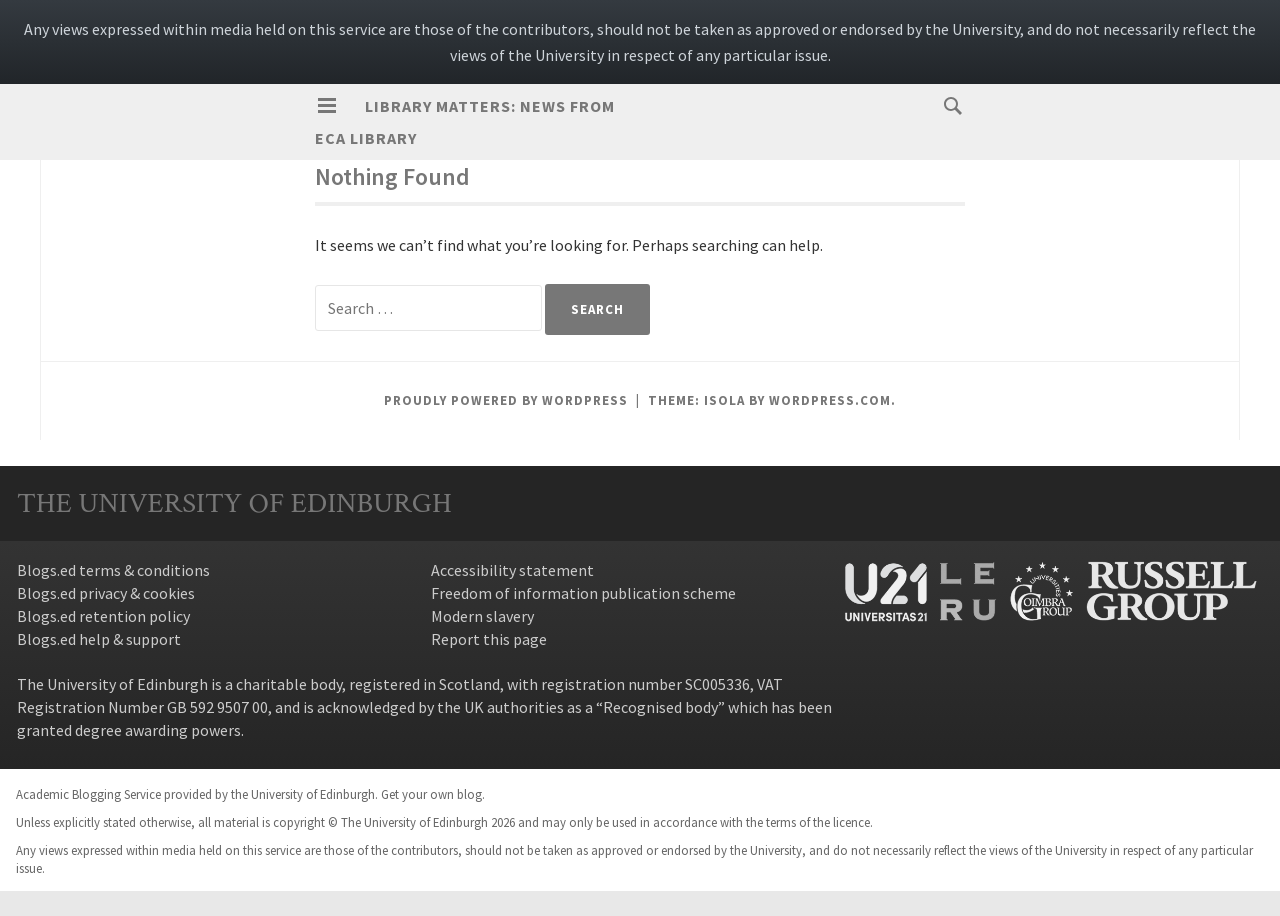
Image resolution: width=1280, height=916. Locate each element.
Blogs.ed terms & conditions (113, 570)
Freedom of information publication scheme (583, 593)
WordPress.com (830, 400)
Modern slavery (482, 616)
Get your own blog (431, 794)
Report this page (489, 639)
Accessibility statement (512, 570)
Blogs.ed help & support (99, 639)
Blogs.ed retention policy (103, 616)
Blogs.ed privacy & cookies (106, 593)
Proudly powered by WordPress (506, 400)
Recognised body (660, 707)
